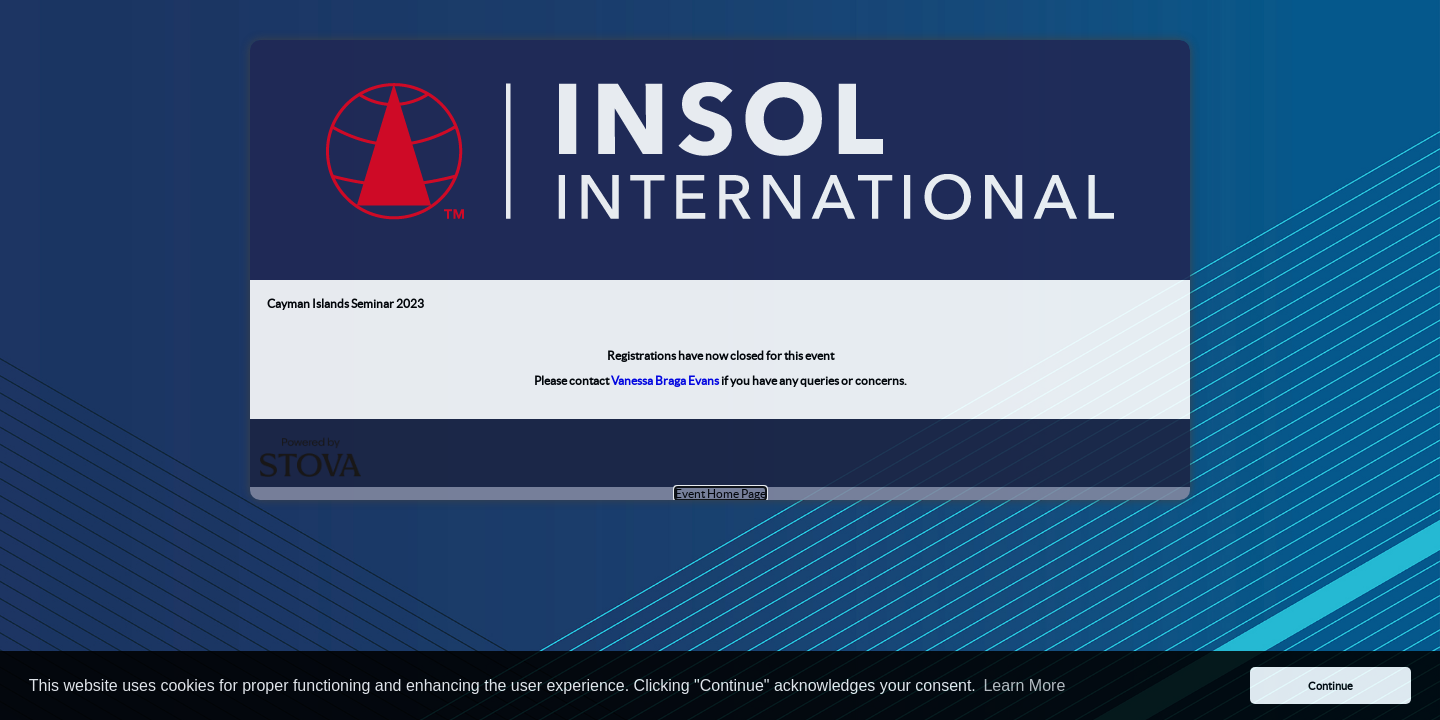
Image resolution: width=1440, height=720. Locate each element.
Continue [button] (1330, 686)
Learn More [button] (1024, 685)
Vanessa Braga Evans (665, 380)
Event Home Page (720, 493)
